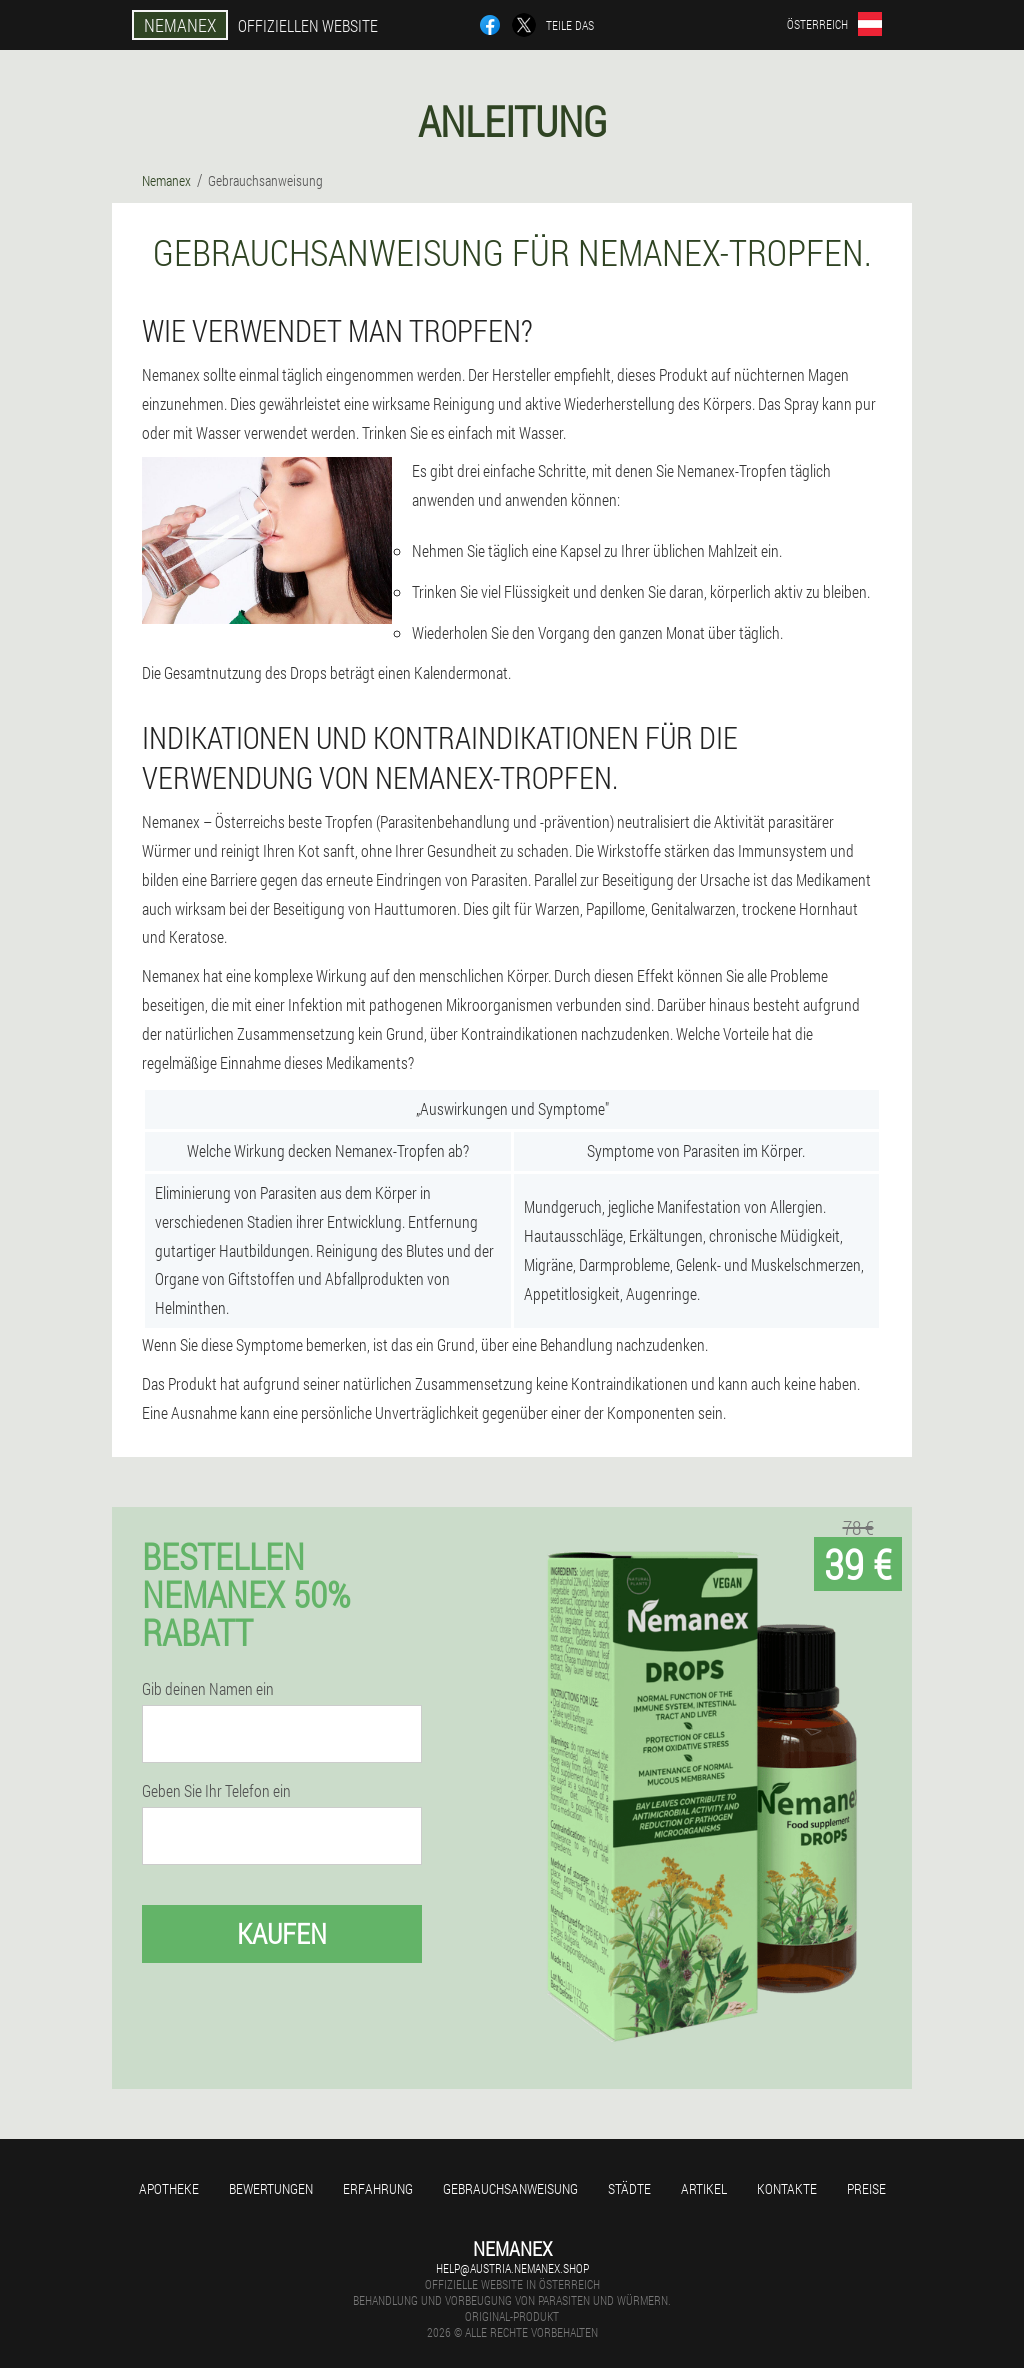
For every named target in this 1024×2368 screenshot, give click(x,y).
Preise (866, 2188)
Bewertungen (271, 2188)
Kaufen (282, 1933)
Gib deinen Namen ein (208, 1689)
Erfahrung (378, 2188)
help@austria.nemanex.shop (512, 2268)
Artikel (704, 2188)
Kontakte (787, 2188)
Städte (629, 2188)
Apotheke (169, 2188)
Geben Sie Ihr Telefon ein (216, 1791)
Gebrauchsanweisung (510, 2188)
